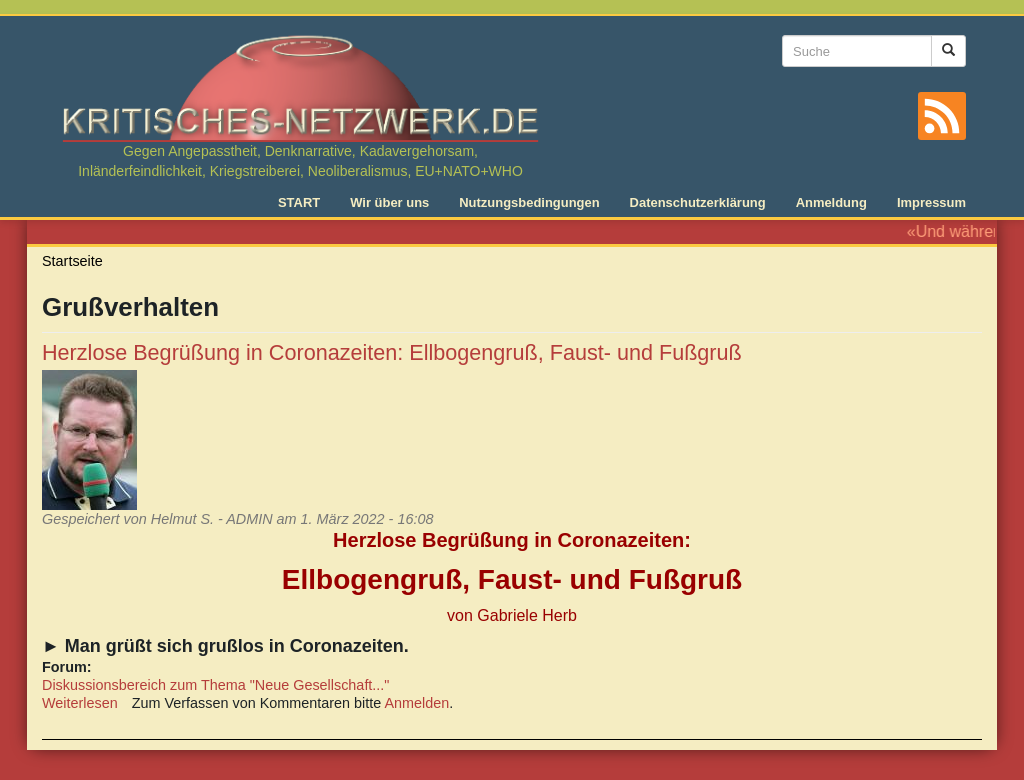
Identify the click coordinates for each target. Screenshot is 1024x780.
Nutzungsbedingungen (529, 202)
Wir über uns (389, 202)
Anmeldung (831, 202)
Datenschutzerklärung (698, 202)
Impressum (931, 202)
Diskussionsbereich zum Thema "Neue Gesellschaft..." (215, 685)
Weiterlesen (80, 703)
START (299, 202)
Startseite (72, 261)
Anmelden (417, 703)
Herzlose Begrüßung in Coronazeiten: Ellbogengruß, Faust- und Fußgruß (392, 352)
